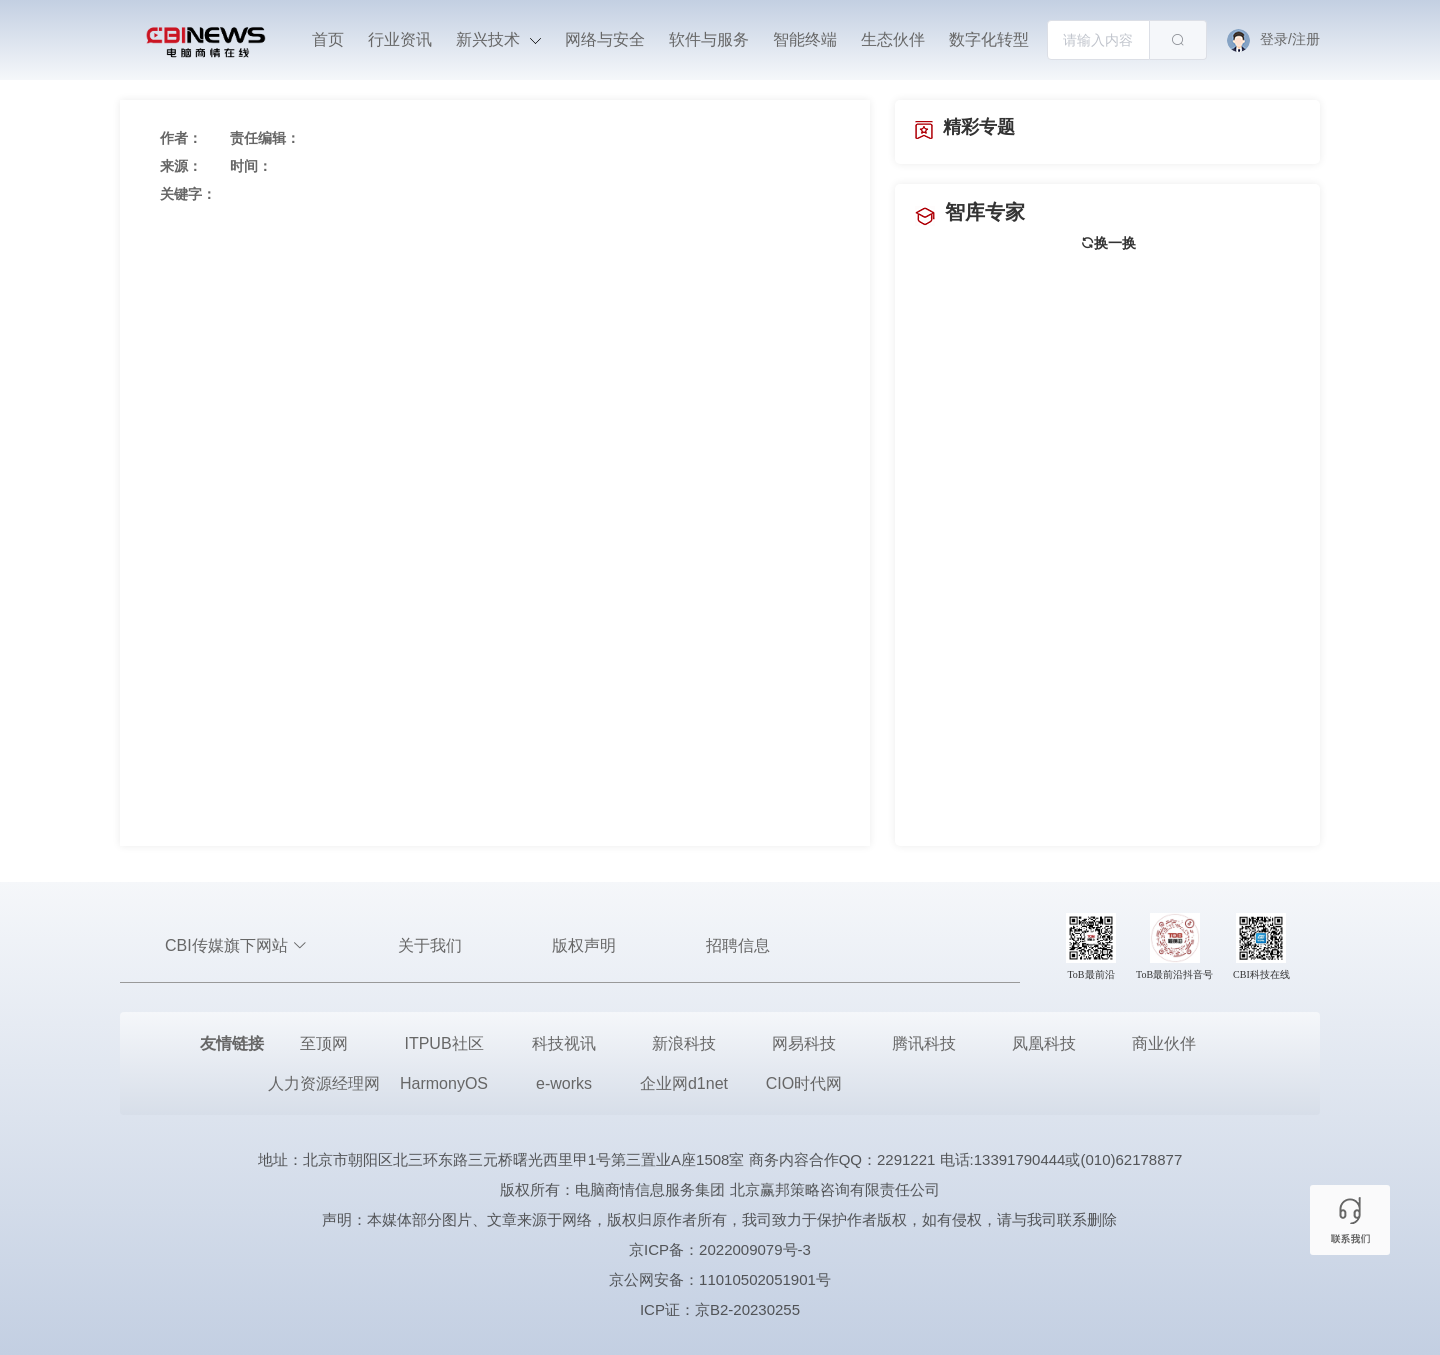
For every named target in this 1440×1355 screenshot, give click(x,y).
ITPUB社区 (443, 1043)
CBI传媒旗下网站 (236, 945)
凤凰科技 (1044, 1043)
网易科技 (804, 1043)
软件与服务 (709, 39)
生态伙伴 (893, 39)
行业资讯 (400, 39)
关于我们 (430, 945)
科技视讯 (564, 1043)
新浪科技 (684, 1043)
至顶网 (324, 1043)
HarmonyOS (444, 1083)
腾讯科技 (924, 1043)
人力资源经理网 (324, 1083)
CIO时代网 (804, 1083)
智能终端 (805, 39)
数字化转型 (989, 39)
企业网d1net (684, 1083)
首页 (328, 39)
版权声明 (584, 945)
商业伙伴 (1164, 1043)
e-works (564, 1083)
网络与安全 (605, 39)
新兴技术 (498, 39)
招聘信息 (738, 945)
